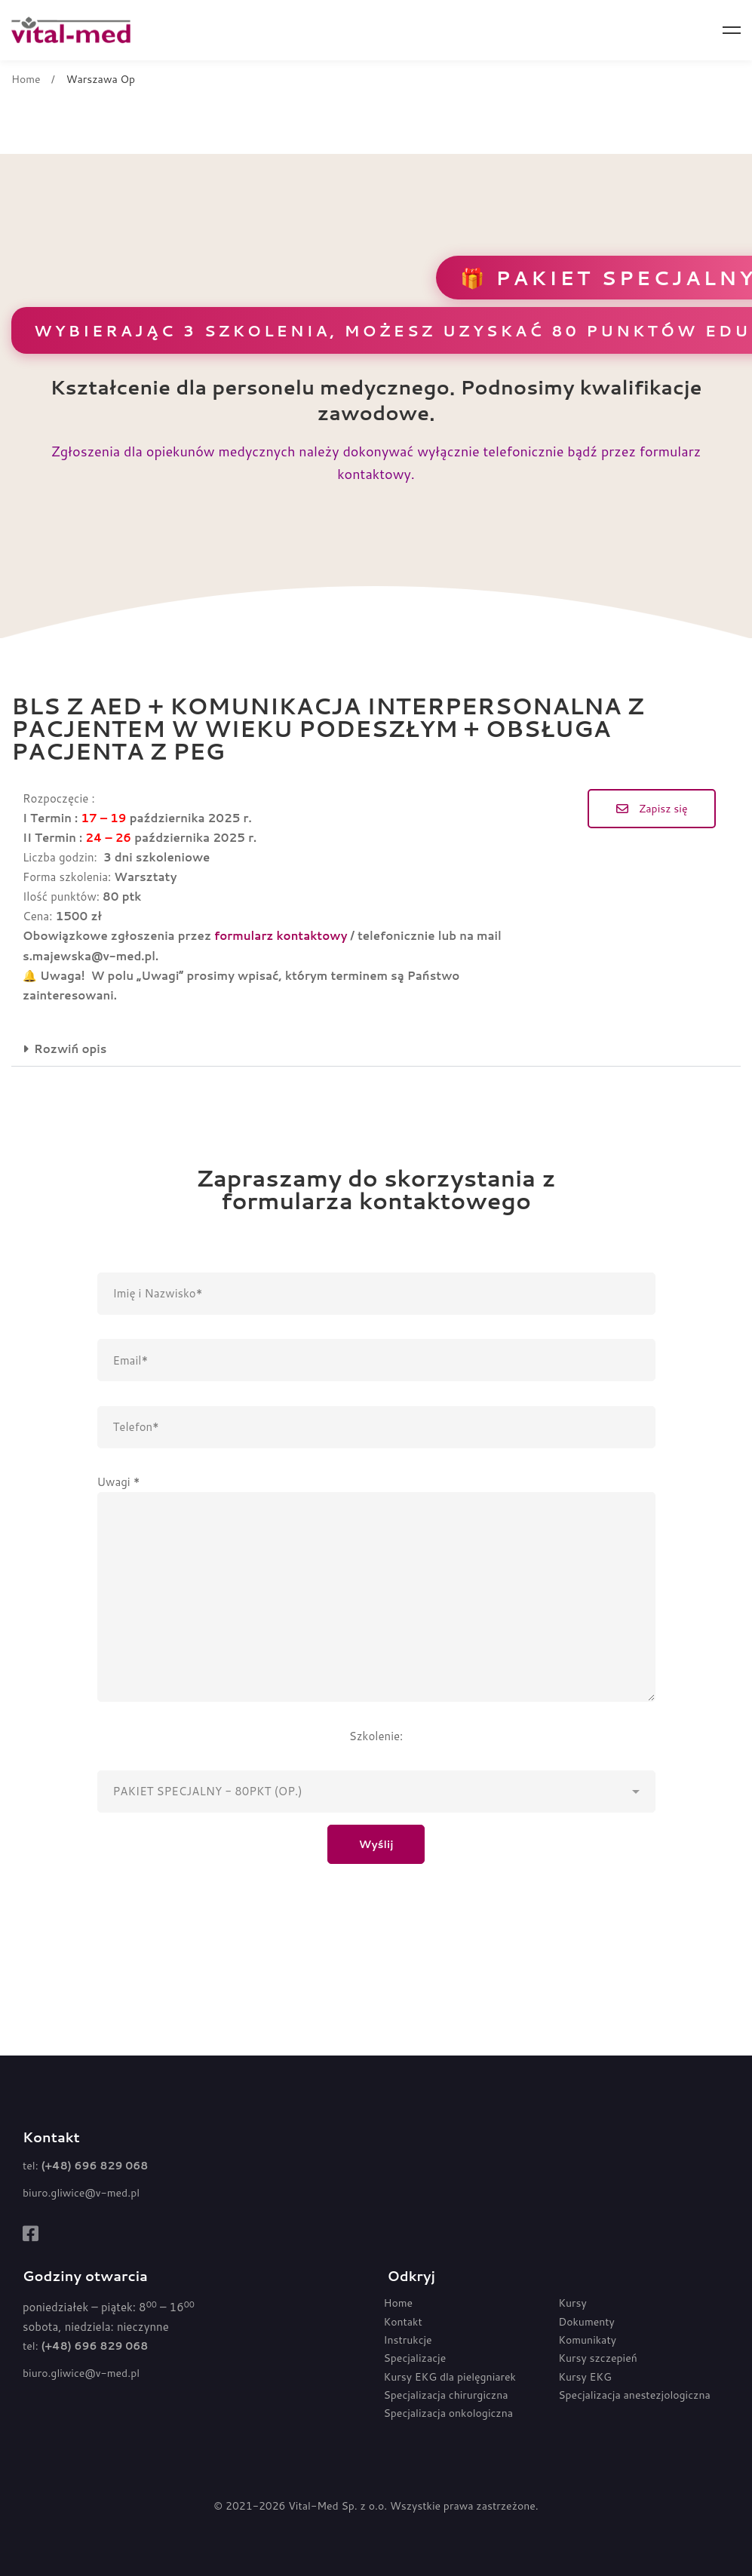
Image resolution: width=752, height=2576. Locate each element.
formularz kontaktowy (280, 936)
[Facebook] (30, 2233)
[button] (652, 808)
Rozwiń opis (70, 1049)
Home (26, 79)
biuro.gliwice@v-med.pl (81, 2192)
